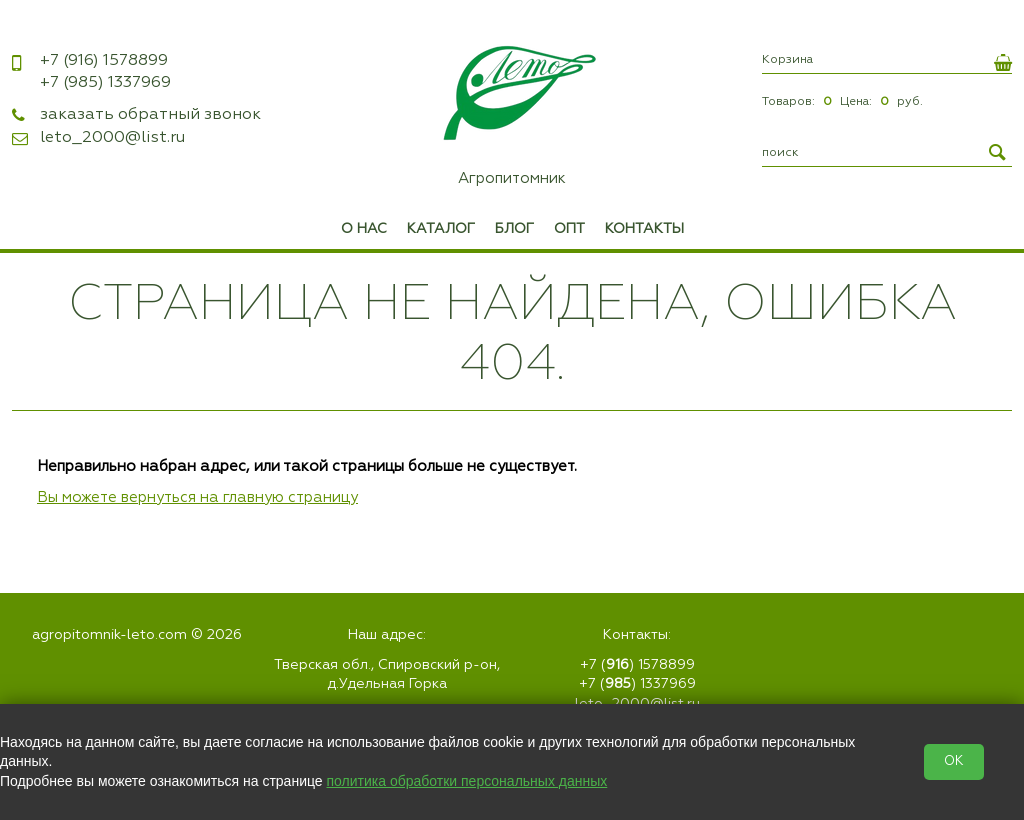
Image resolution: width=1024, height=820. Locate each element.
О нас (364, 229)
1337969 (105, 83)
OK (954, 761)
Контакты (644, 229)
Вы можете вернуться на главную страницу (197, 497)
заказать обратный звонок (150, 115)
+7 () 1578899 (637, 665)
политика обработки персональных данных (467, 781)
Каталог (441, 229)
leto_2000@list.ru (112, 138)
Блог (514, 229)
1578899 (104, 61)
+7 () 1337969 (637, 684)
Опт (569, 229)
